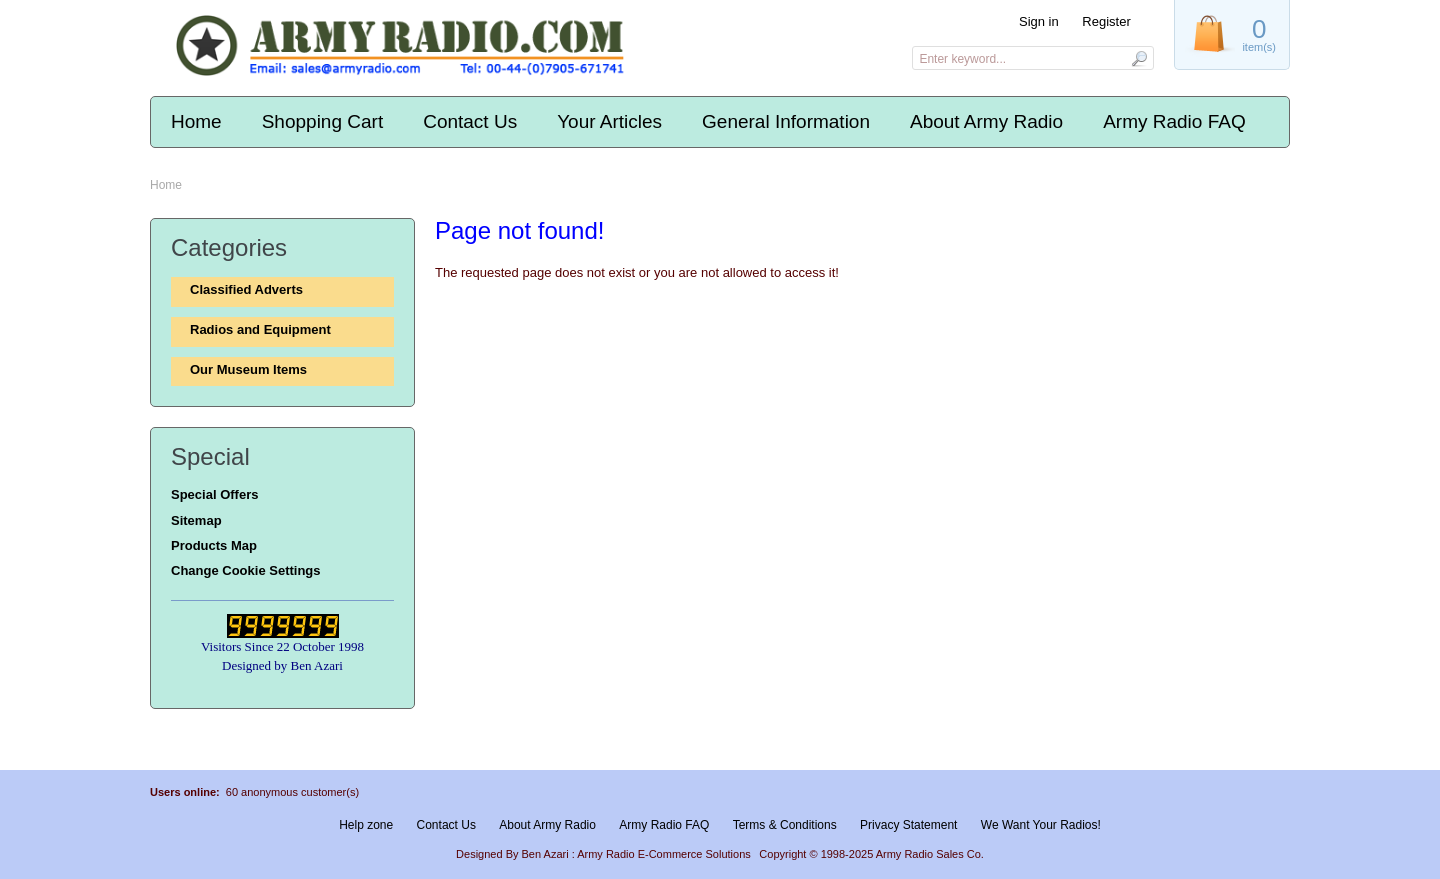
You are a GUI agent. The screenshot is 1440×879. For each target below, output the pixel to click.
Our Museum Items (248, 369)
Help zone (366, 825)
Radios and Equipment (260, 329)
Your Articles (609, 121)
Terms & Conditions (785, 825)
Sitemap (196, 520)
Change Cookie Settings (246, 570)
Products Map (214, 545)
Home (196, 121)
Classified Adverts (246, 289)
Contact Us (470, 121)
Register (1106, 21)
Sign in (1039, 21)
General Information (786, 121)
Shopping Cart (322, 121)
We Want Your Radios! (1041, 825)
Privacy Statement (908, 825)
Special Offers (214, 494)
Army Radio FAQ (1174, 121)
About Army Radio (986, 121)
